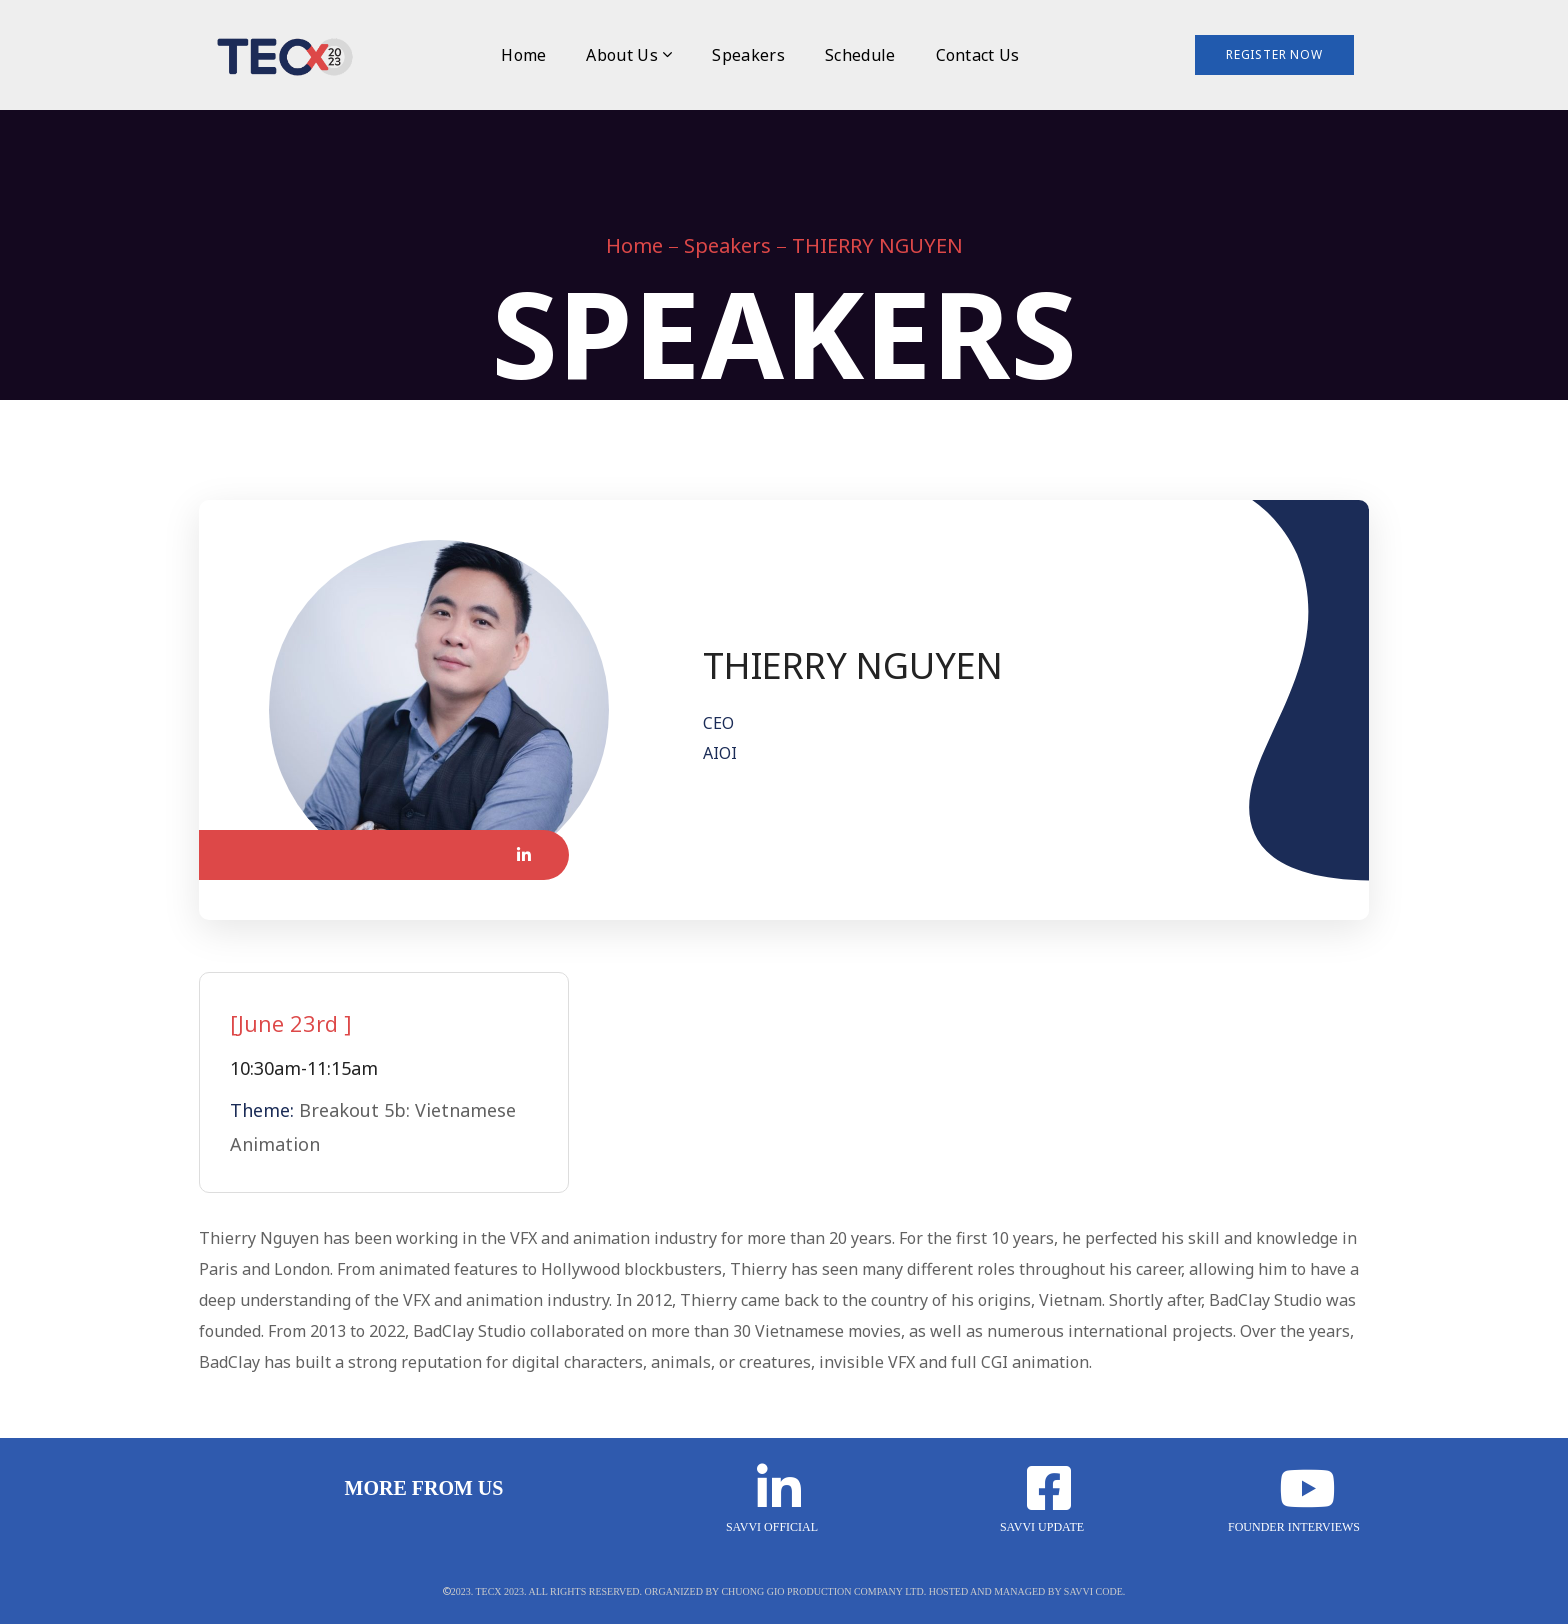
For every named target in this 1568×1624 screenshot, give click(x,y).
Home (634, 245)
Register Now (1274, 54)
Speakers (727, 245)
